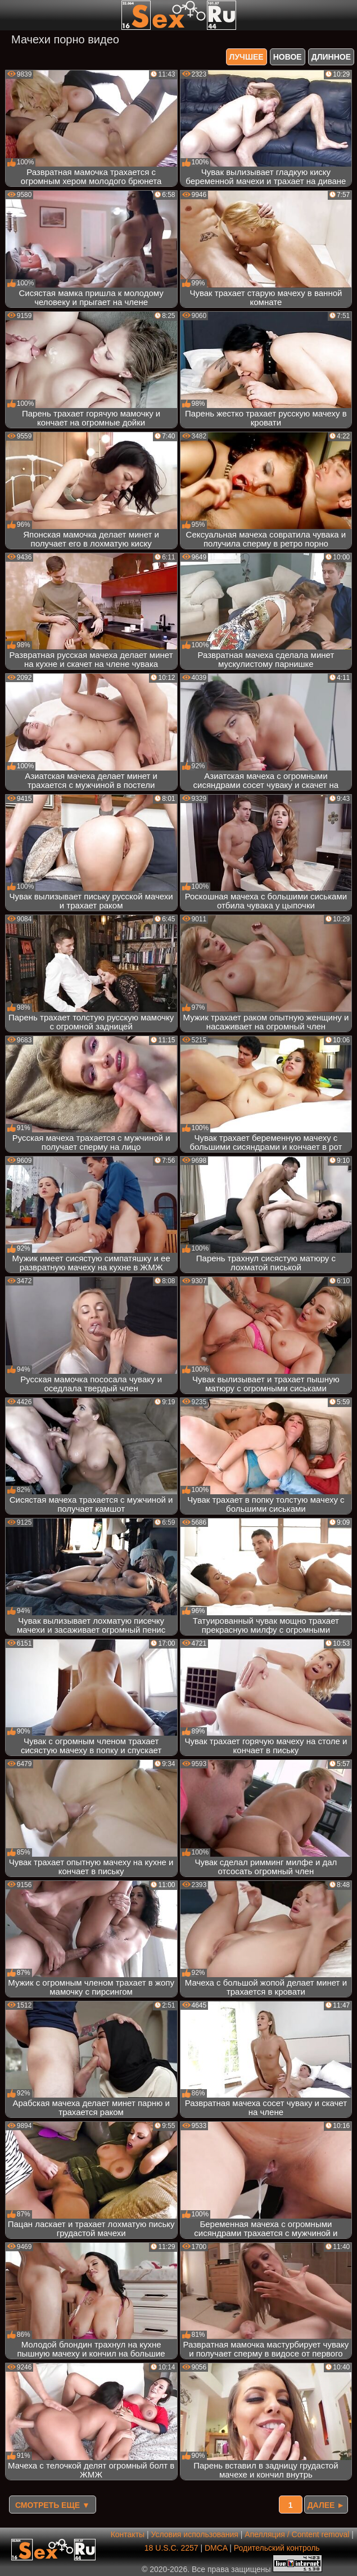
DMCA (216, 2547)
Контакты (127, 2534)
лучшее (246, 56)
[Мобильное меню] (10, 15)
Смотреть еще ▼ (52, 2505)
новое (287, 56)
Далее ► (326, 2505)
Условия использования (194, 2534)
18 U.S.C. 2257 (171, 2547)
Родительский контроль (277, 2547)
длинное (331, 56)
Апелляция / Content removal (297, 2534)
